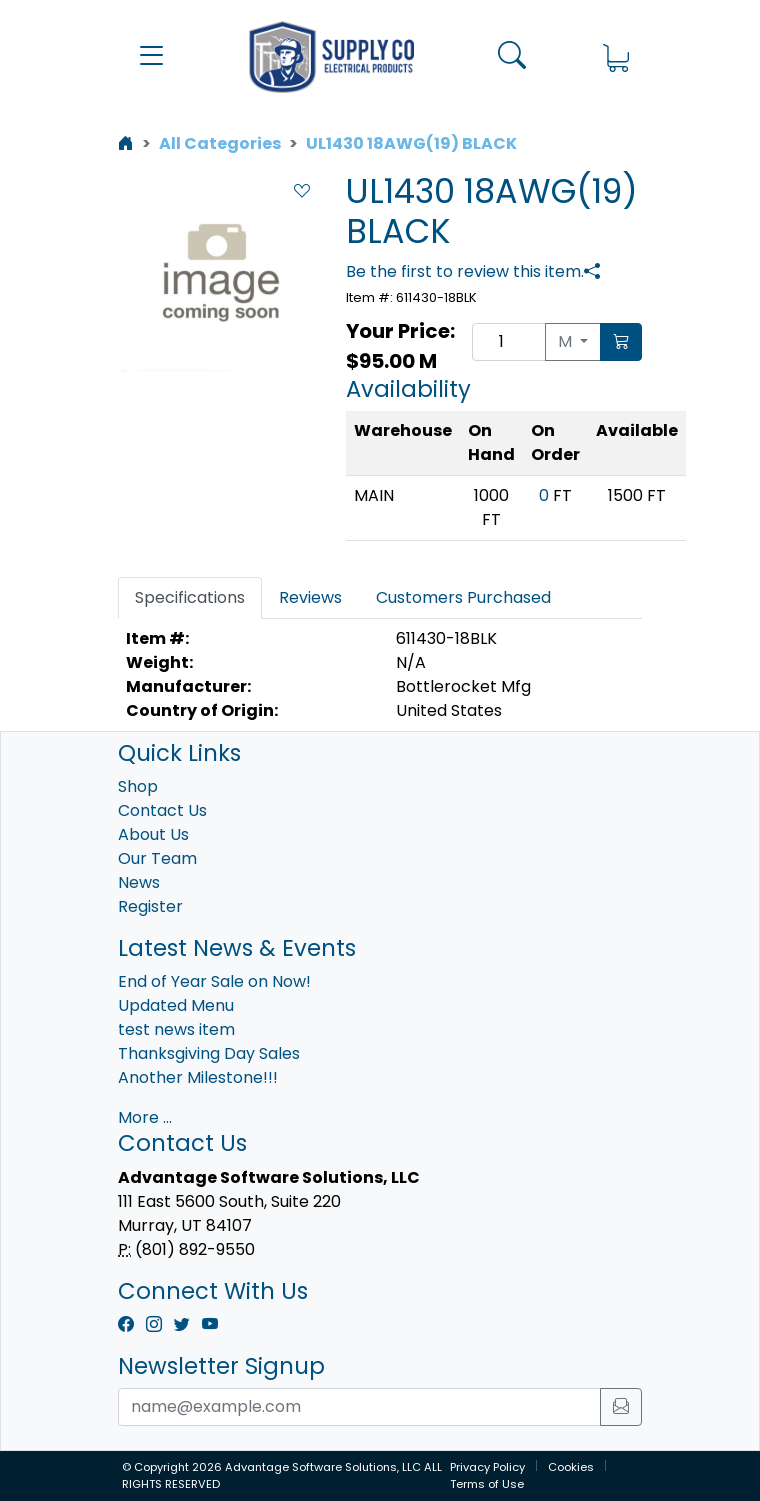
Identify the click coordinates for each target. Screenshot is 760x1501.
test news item (176, 1029)
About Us (153, 834)
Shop (138, 786)
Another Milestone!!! (198, 1077)
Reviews (310, 597)
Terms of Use (487, 1484)
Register (150, 906)
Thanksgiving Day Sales (209, 1053)
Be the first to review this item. (465, 271)
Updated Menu (176, 1005)
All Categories (220, 143)
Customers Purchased (463, 597)
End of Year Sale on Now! (214, 981)
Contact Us (162, 810)
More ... (145, 1117)
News (139, 882)
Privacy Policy (487, 1467)
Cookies (571, 1467)
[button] (151, 57)
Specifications (190, 597)
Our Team (157, 858)
